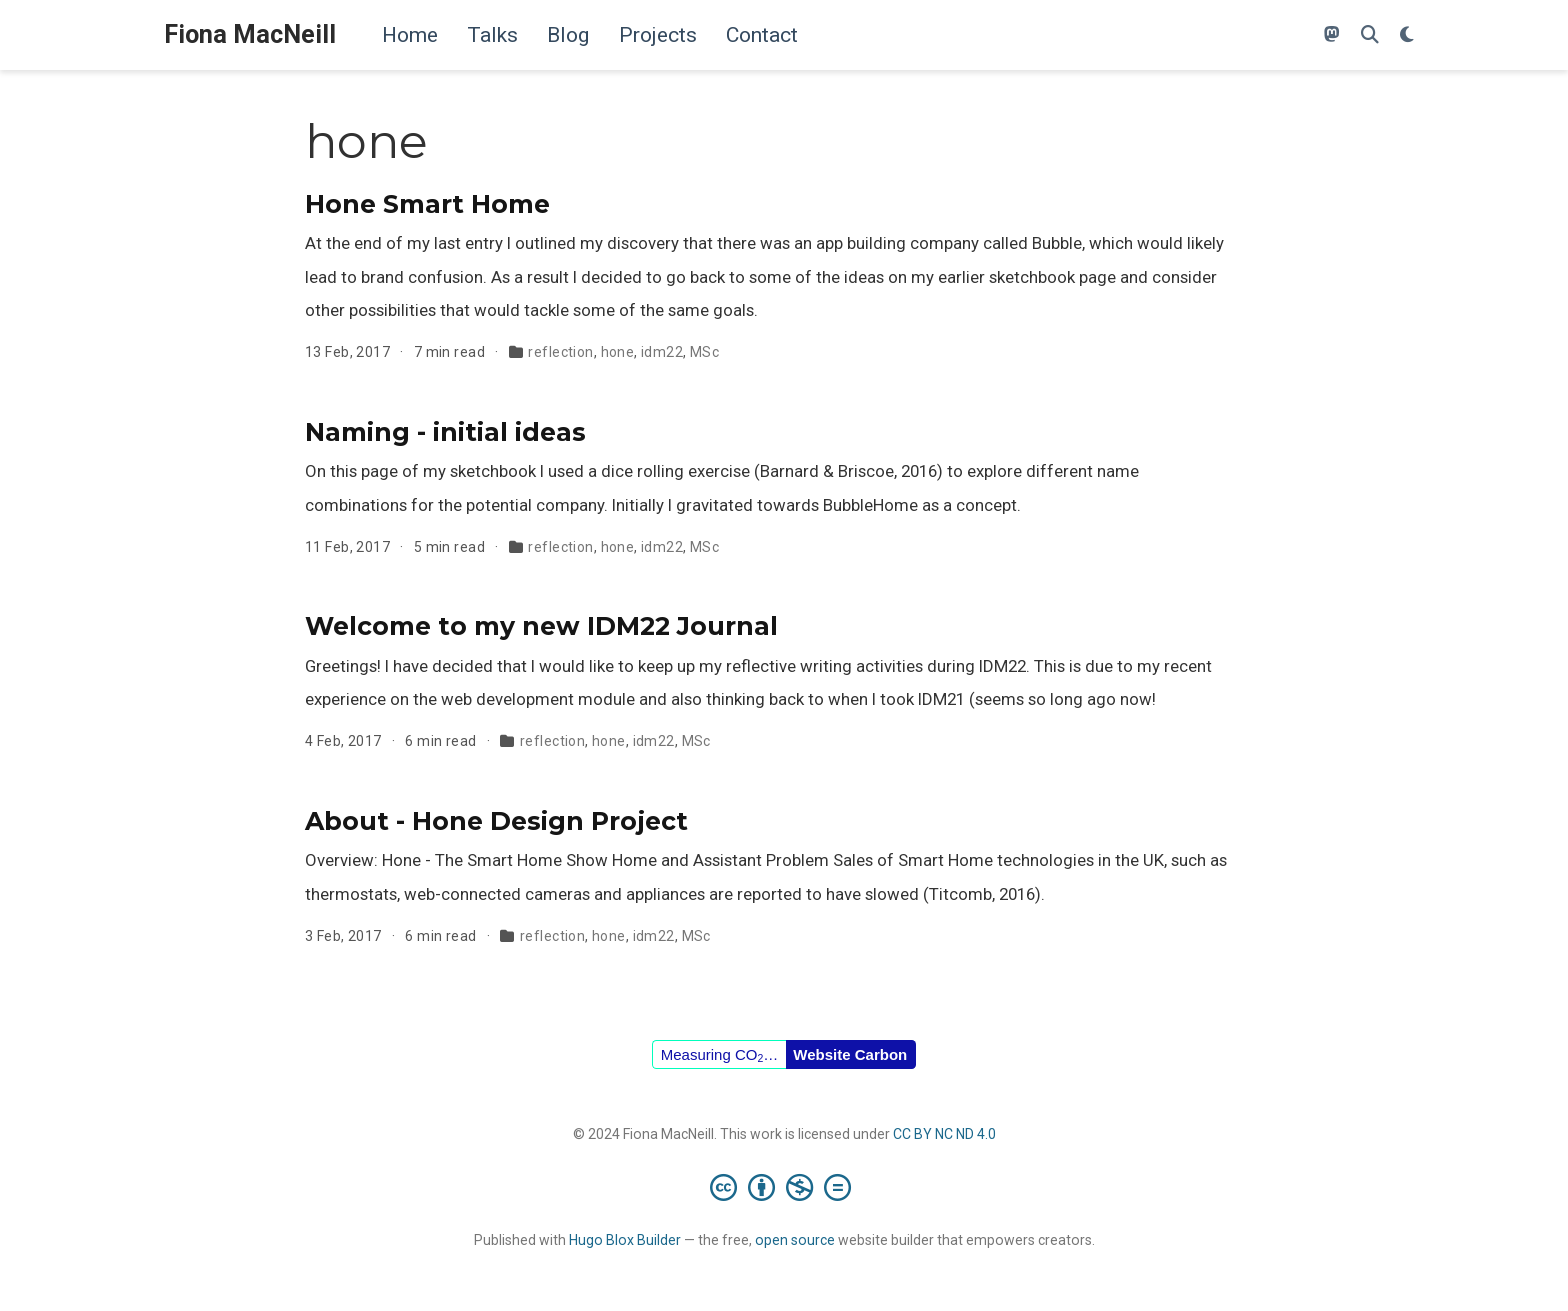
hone (618, 352)
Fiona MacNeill (250, 34)
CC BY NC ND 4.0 (944, 1134)
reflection (560, 352)
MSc (704, 352)
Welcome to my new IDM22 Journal (541, 626)
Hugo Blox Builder (625, 1240)
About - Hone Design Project (496, 821)
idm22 (662, 352)
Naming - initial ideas (445, 432)
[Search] (1370, 35)
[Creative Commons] (784, 1187)
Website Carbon (850, 1054)
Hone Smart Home (427, 204)
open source (795, 1240)
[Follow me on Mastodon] (1332, 35)
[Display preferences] (1407, 35)
